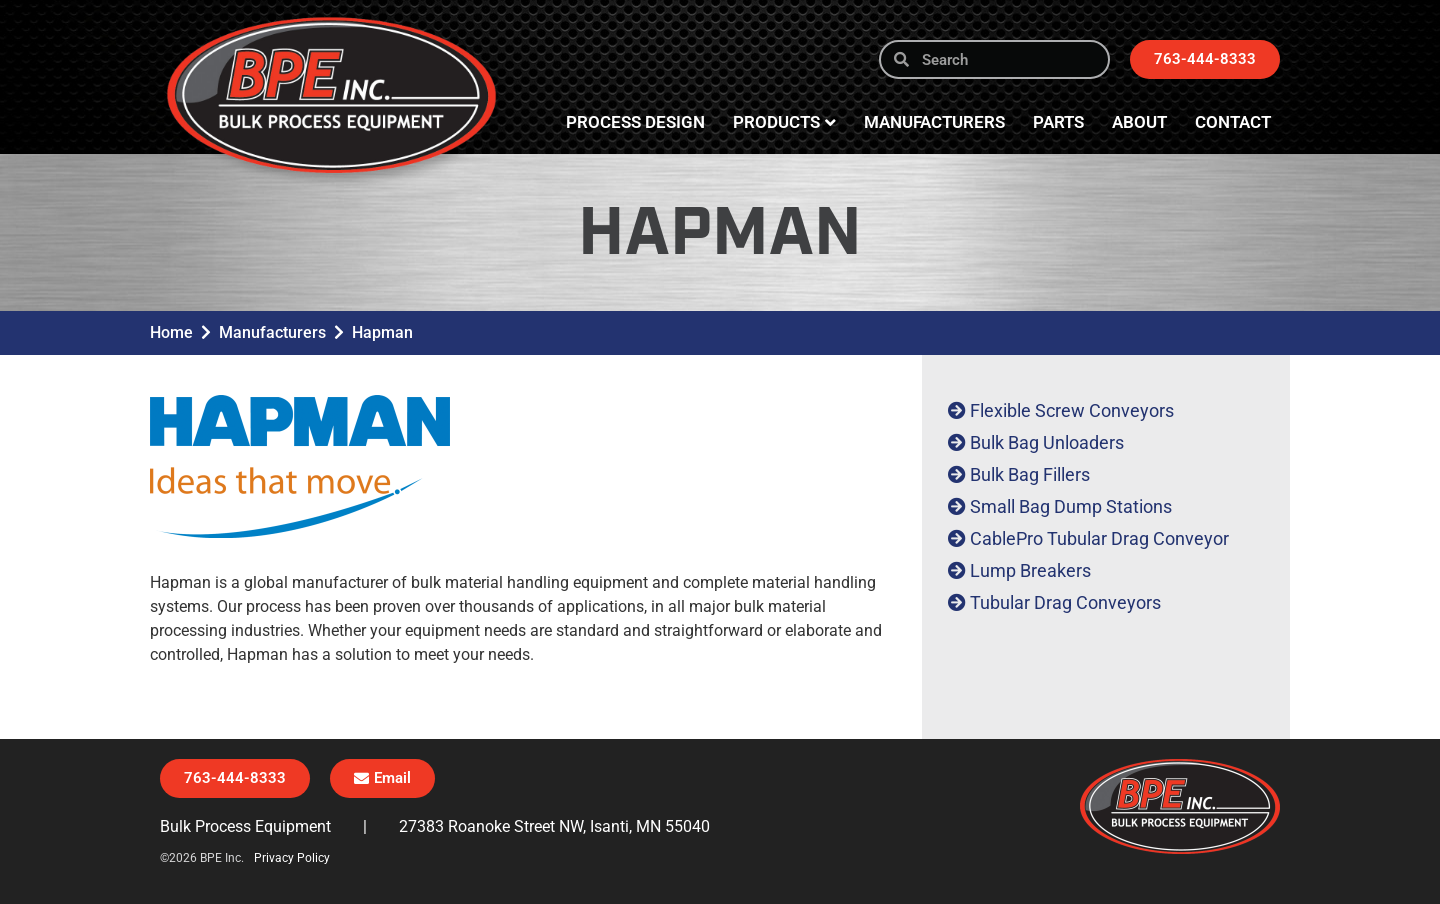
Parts (1058, 122)
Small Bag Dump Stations (1071, 506)
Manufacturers (934, 122)
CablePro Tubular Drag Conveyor (1099, 538)
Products (784, 122)
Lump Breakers (1030, 570)
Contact (1233, 122)
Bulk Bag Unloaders (1047, 442)
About (1139, 122)
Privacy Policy (292, 858)
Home (171, 332)
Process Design (635, 122)
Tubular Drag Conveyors (1065, 602)
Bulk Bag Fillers (1030, 474)
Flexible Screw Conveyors (1072, 410)
